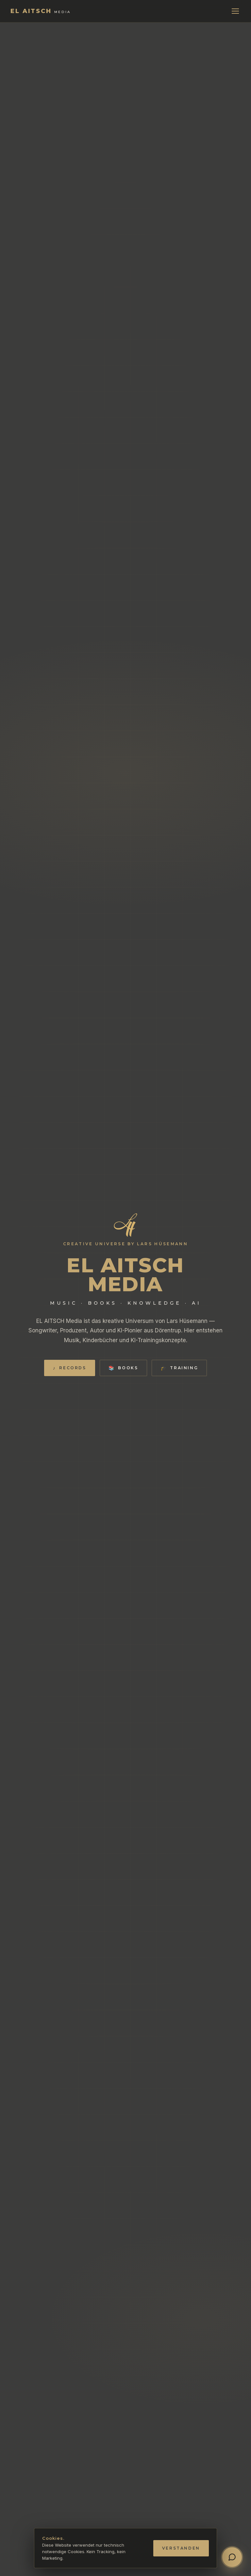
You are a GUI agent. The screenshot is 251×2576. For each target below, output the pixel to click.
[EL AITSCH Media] (40, 11)
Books (123, 1368)
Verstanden (181, 2548)
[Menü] (235, 11)
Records (69, 1368)
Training (179, 1368)
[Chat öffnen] (232, 2557)
